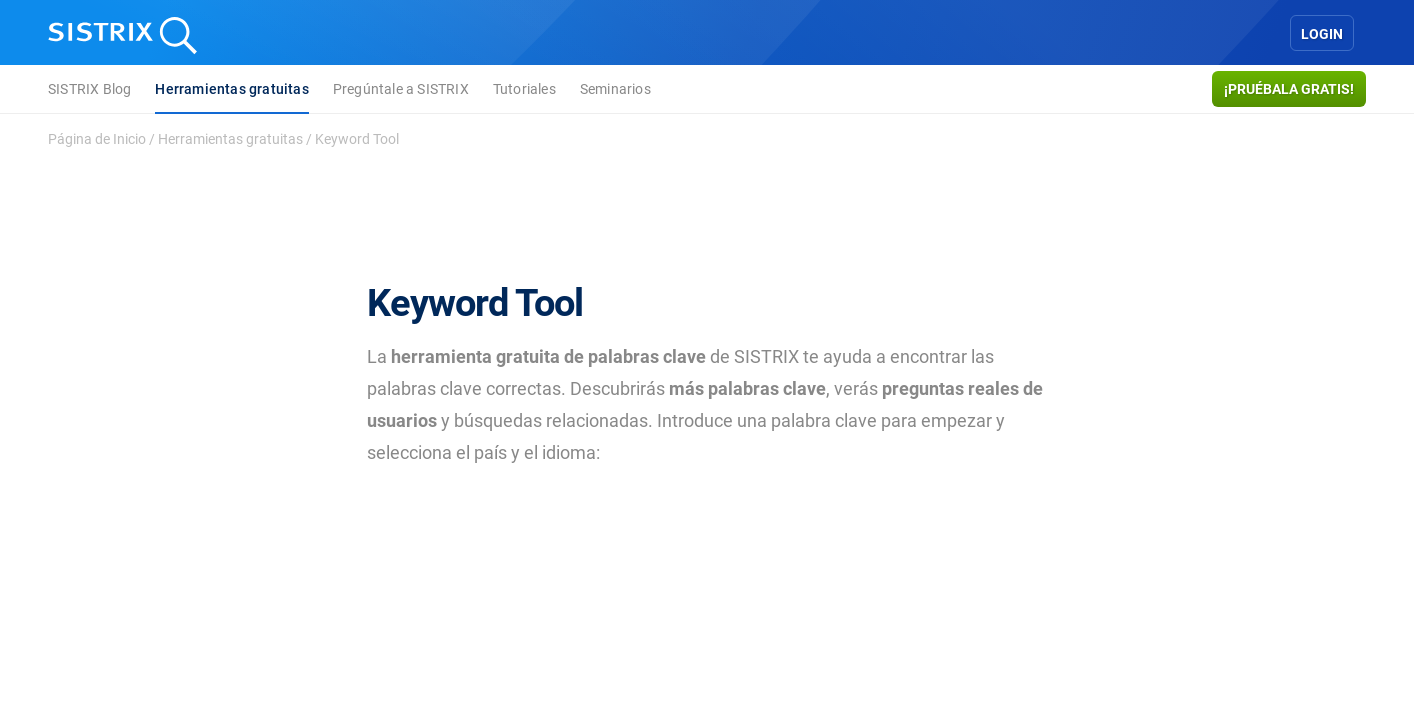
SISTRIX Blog (89, 89)
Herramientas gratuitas (231, 89)
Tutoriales (524, 89)
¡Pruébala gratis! (1289, 89)
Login (1322, 34)
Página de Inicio (97, 139)
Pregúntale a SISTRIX (401, 89)
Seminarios (615, 89)
